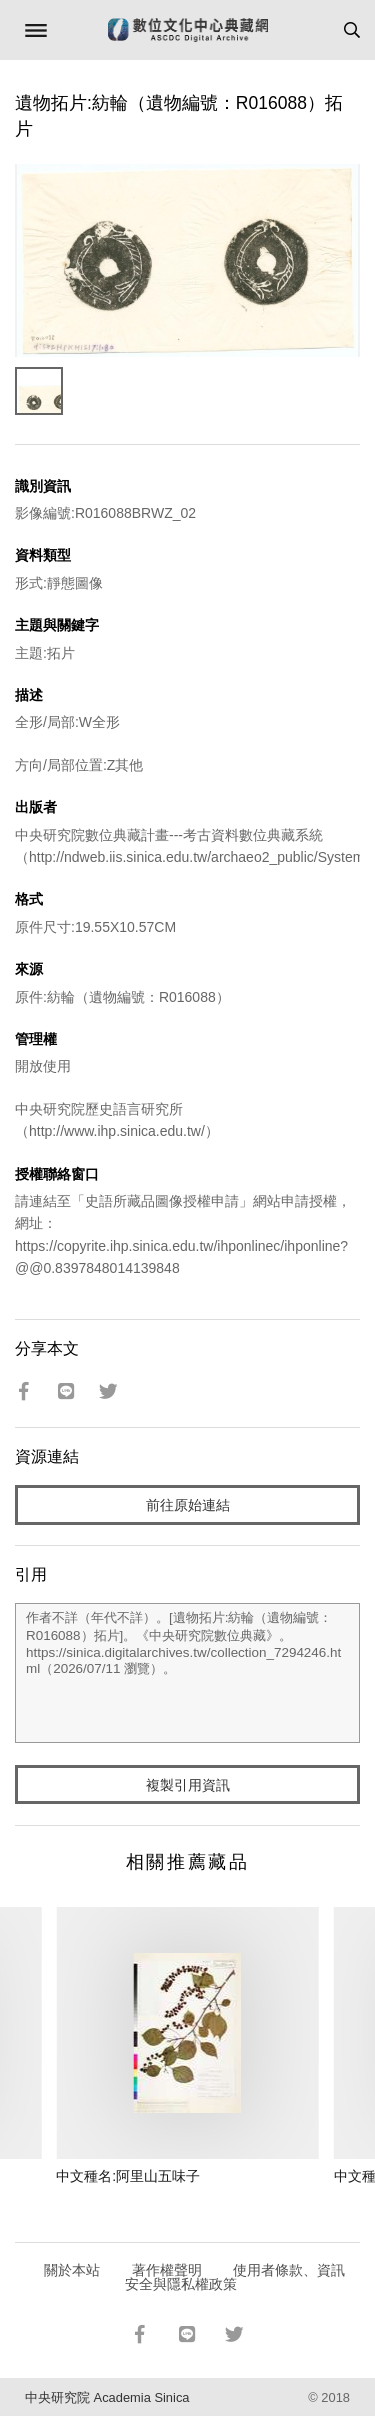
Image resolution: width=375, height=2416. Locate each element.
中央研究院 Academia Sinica (107, 2397)
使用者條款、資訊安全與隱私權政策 (235, 2277)
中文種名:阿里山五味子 (128, 2176)
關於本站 (72, 2270)
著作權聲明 (167, 2270)
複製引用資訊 (188, 1785)
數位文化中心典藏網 (188, 30)
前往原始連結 (188, 1505)
